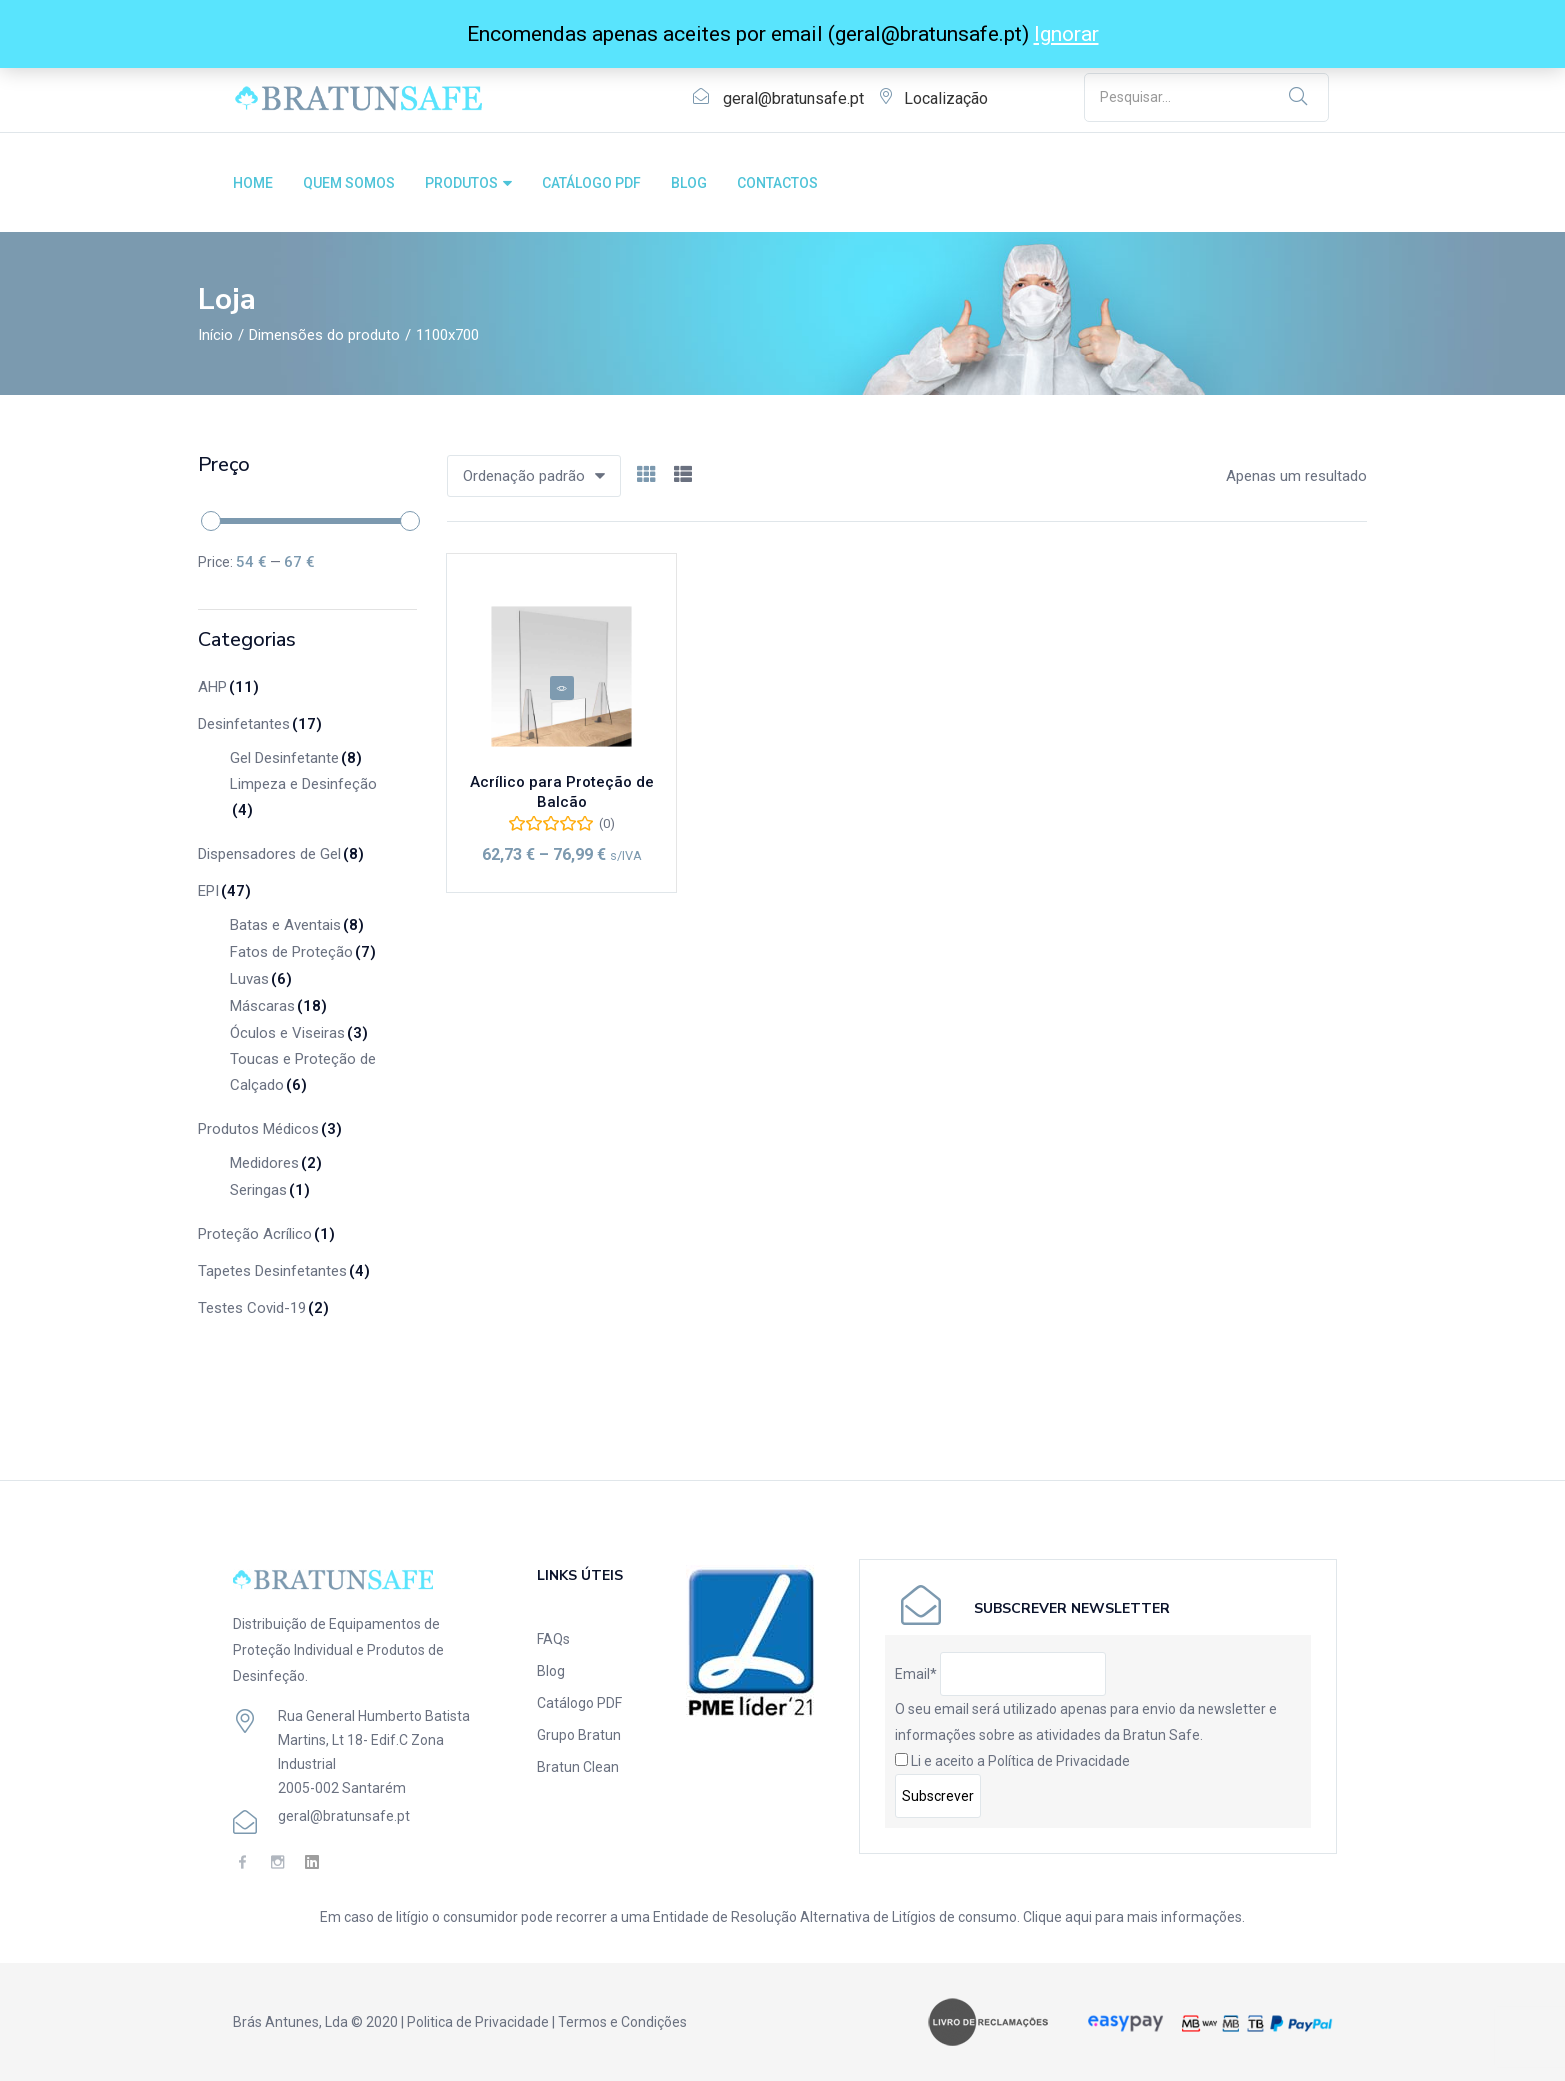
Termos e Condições (622, 2022)
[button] (534, 476)
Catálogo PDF (579, 1703)
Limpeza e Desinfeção (303, 799)
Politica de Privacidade (478, 2022)
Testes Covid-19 (263, 1308)
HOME (253, 183)
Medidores (276, 1163)
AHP (228, 687)
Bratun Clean (578, 1767)
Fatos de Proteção (303, 952)
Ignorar (1066, 34)
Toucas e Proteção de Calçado (303, 1074)
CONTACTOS (777, 183)
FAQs (553, 1639)
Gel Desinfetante (296, 758)
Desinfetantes (260, 724)
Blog (551, 1671)
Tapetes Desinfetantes (284, 1271)
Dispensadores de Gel (281, 854)
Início (215, 335)
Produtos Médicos (270, 1129)
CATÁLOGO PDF (591, 183)
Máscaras (278, 1006)
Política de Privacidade (1059, 1761)
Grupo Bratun (579, 1735)
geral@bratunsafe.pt (793, 98)
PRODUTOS (468, 183)
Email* (916, 1674)
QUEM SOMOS (349, 183)
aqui (1078, 1917)
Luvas (261, 979)
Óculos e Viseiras (299, 1033)
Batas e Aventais (297, 925)
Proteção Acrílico (266, 1234)
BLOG (689, 183)
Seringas (270, 1190)
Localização (946, 98)
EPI (224, 891)
